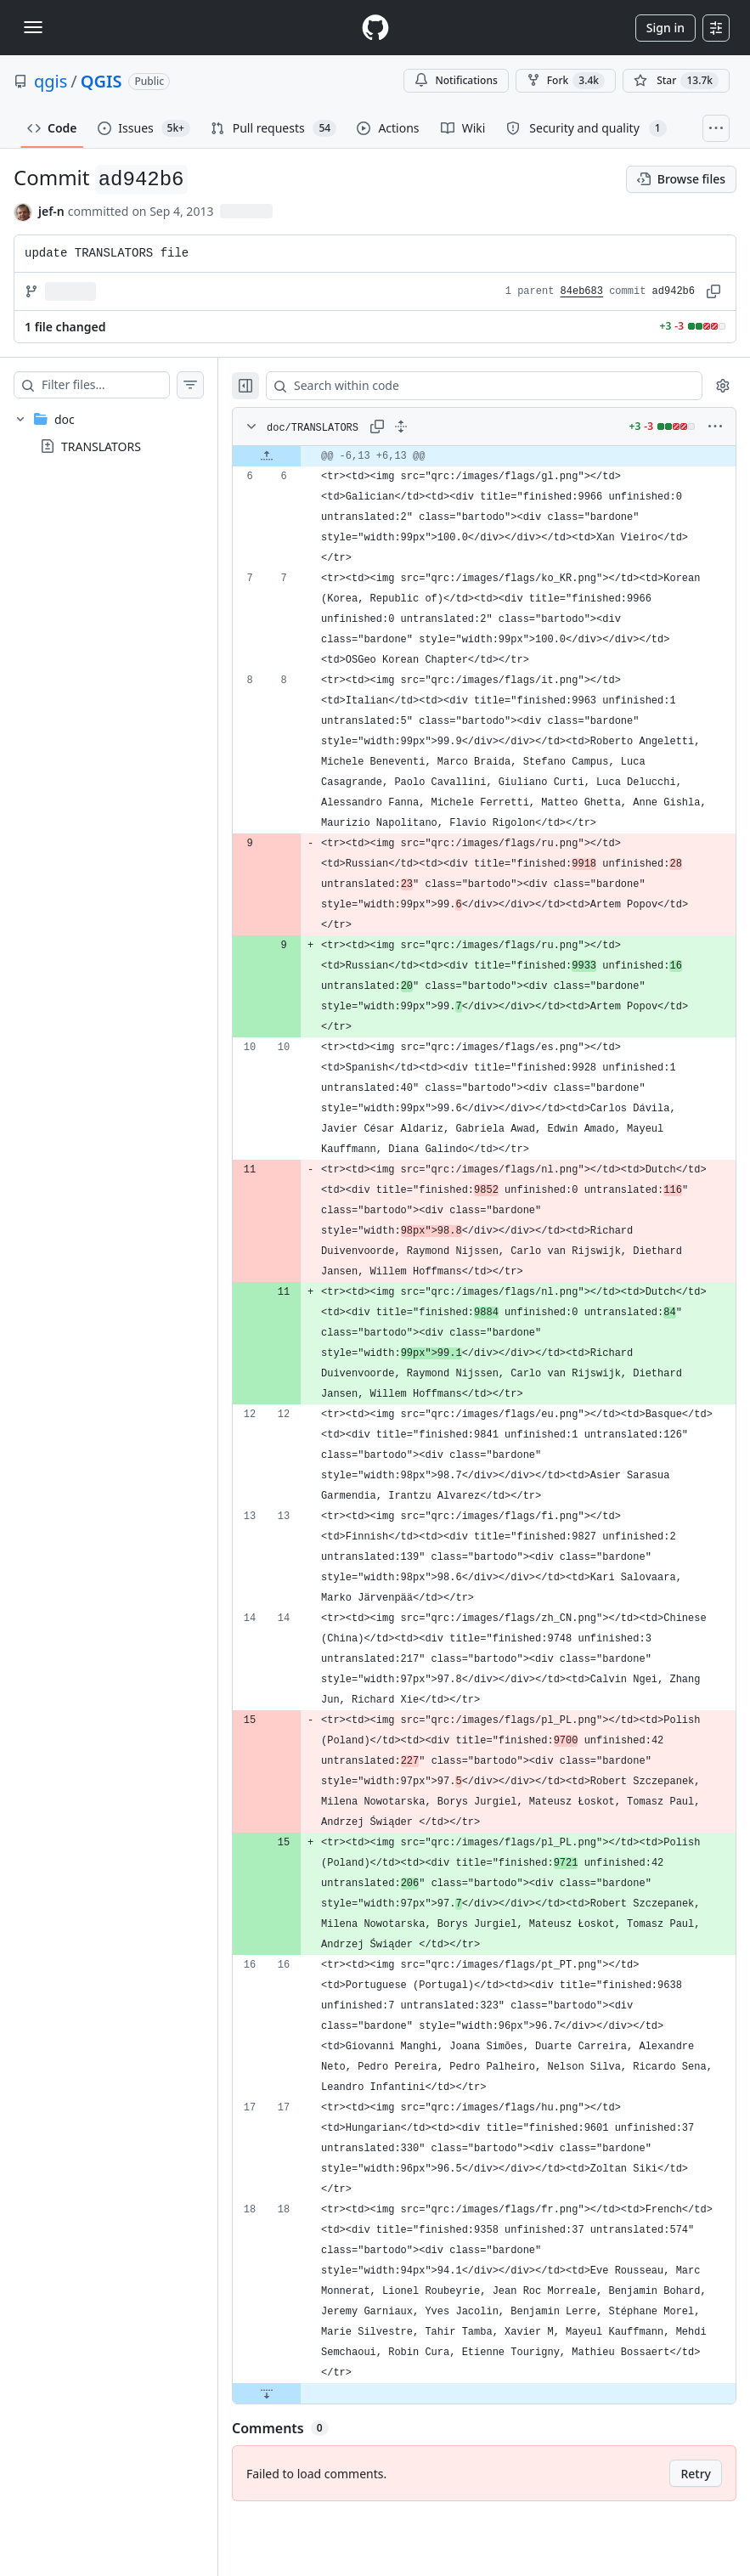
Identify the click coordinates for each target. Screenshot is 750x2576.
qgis (50, 81)
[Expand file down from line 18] (301, 2454)
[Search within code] (493, 385)
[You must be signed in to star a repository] (676, 81)
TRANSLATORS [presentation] (101, 446)
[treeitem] (126, 432)
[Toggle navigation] (33, 27)
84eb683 (582, 291)
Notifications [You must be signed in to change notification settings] (455, 80)
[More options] (715, 426)
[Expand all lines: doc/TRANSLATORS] (435, 426)
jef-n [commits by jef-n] (51, 211)
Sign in (665, 28)
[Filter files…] (122, 385)
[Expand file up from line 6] (301, 456)
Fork (566, 80)
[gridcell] (501, 456)
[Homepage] (375, 28)
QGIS (101, 81)
